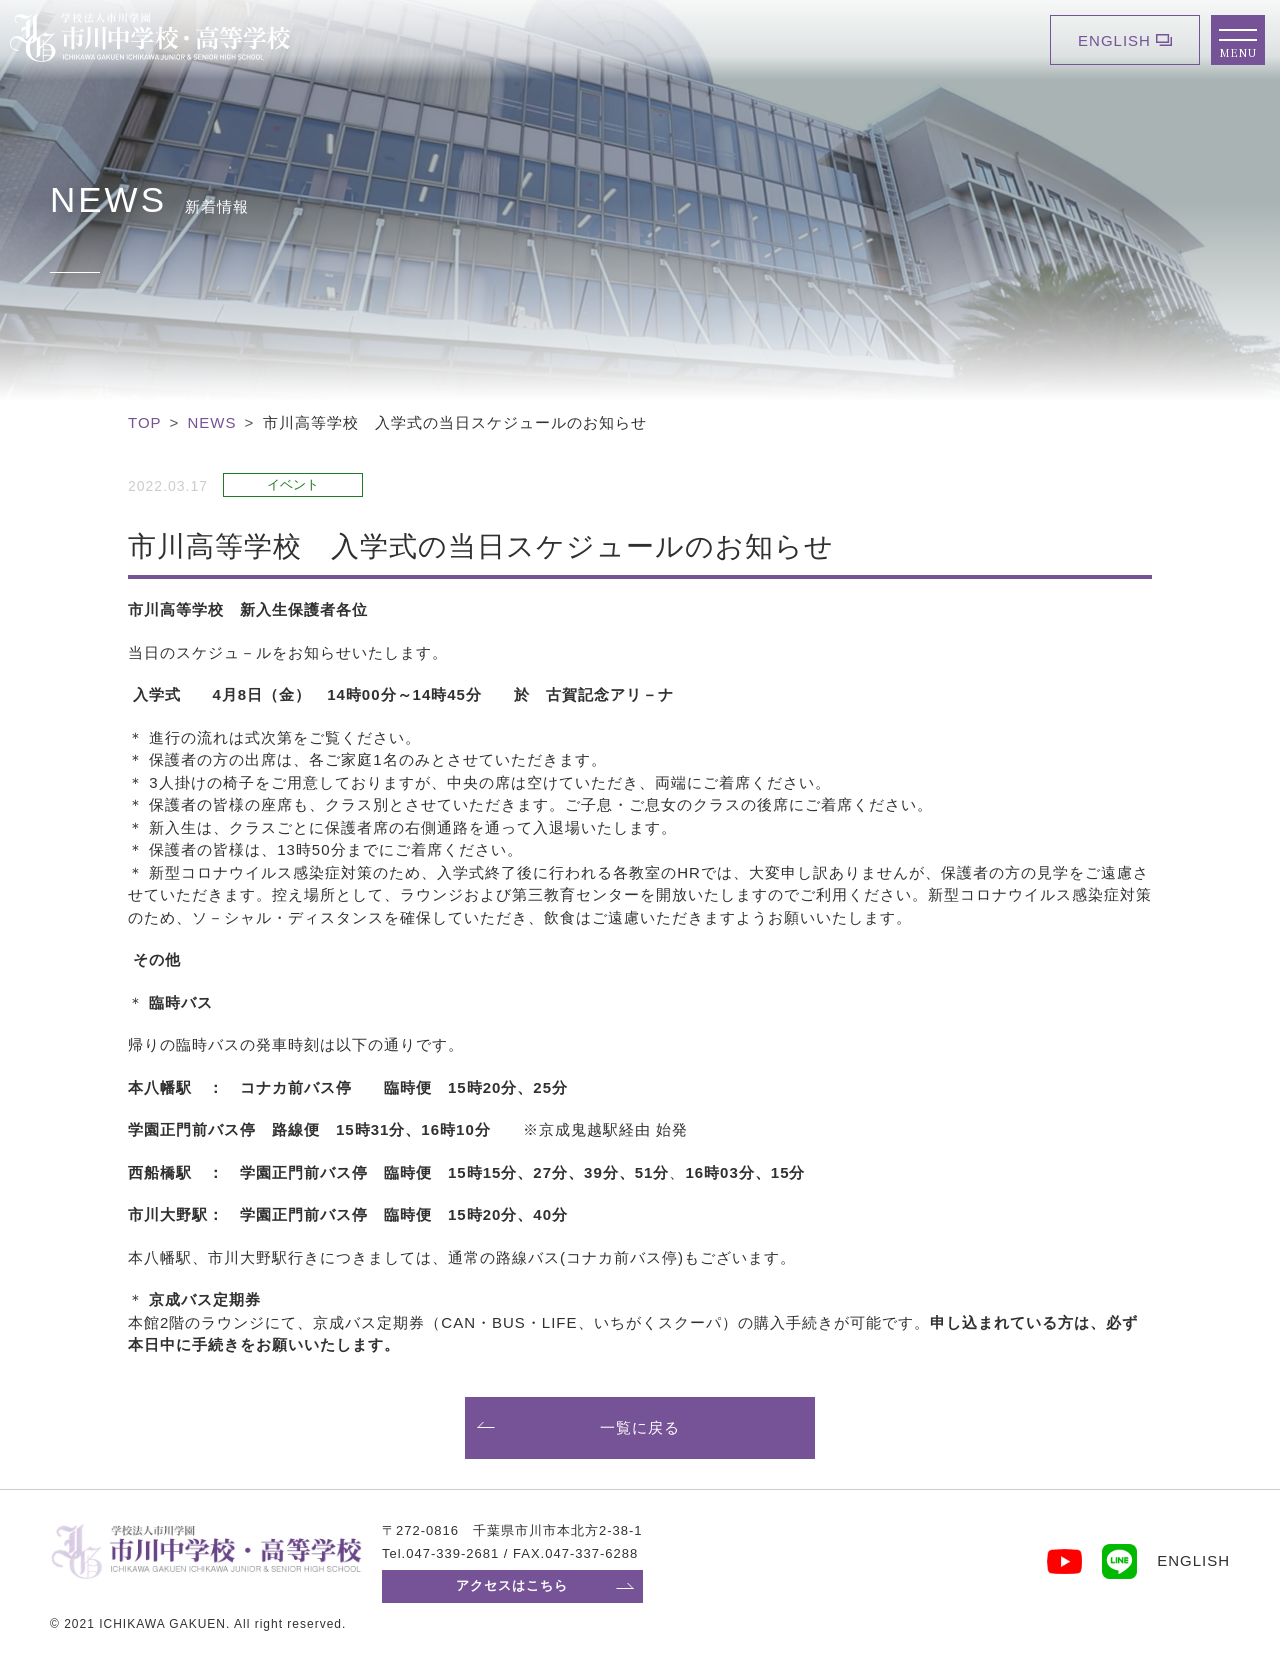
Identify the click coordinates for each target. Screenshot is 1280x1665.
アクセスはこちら (512, 1585)
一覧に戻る (640, 1427)
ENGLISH (1114, 40)
